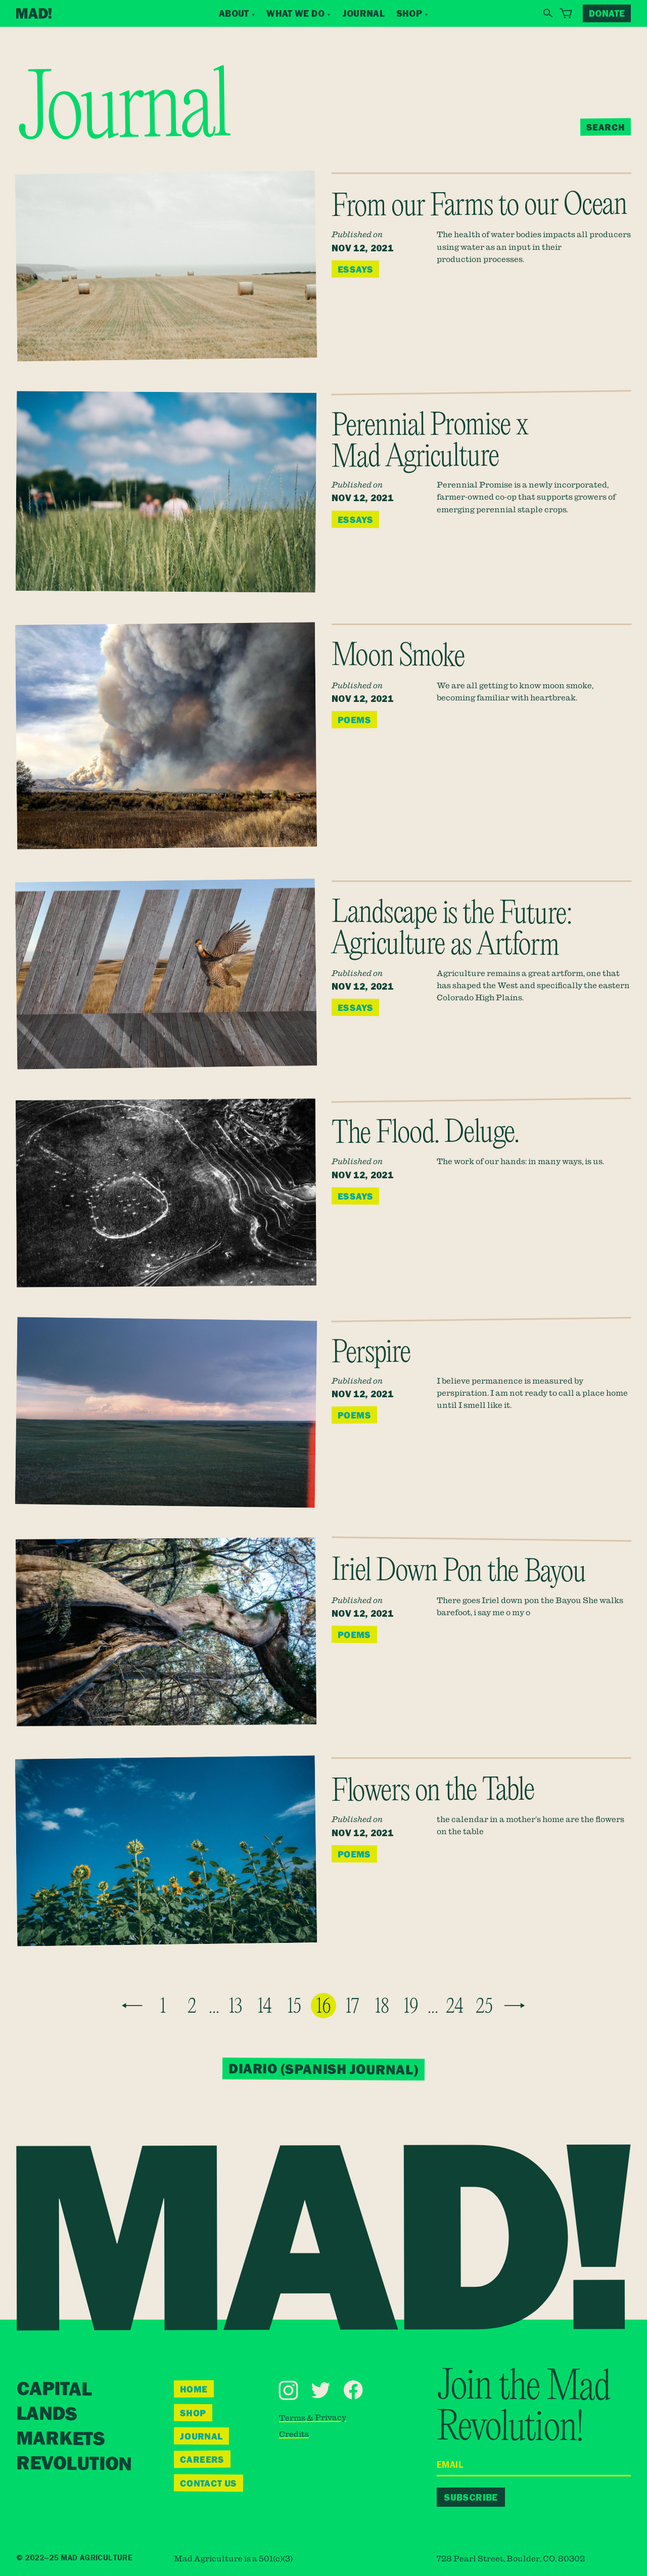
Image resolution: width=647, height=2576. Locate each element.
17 (352, 2007)
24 (455, 2007)
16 (323, 2007)
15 (294, 2007)
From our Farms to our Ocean (479, 207)
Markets (60, 2439)
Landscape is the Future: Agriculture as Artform (451, 930)
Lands (46, 2414)
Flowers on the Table (433, 1792)
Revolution (73, 2464)
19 (411, 2007)
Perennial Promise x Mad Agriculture (430, 442)
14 (265, 2007)
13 (235, 2007)
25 (484, 2007)
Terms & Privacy (312, 2417)
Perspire (371, 1354)
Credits (294, 2433)
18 (382, 2007)
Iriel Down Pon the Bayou (459, 1572)
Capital (53, 2390)
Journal (363, 13)
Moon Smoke (398, 657)
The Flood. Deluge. (425, 1134)
